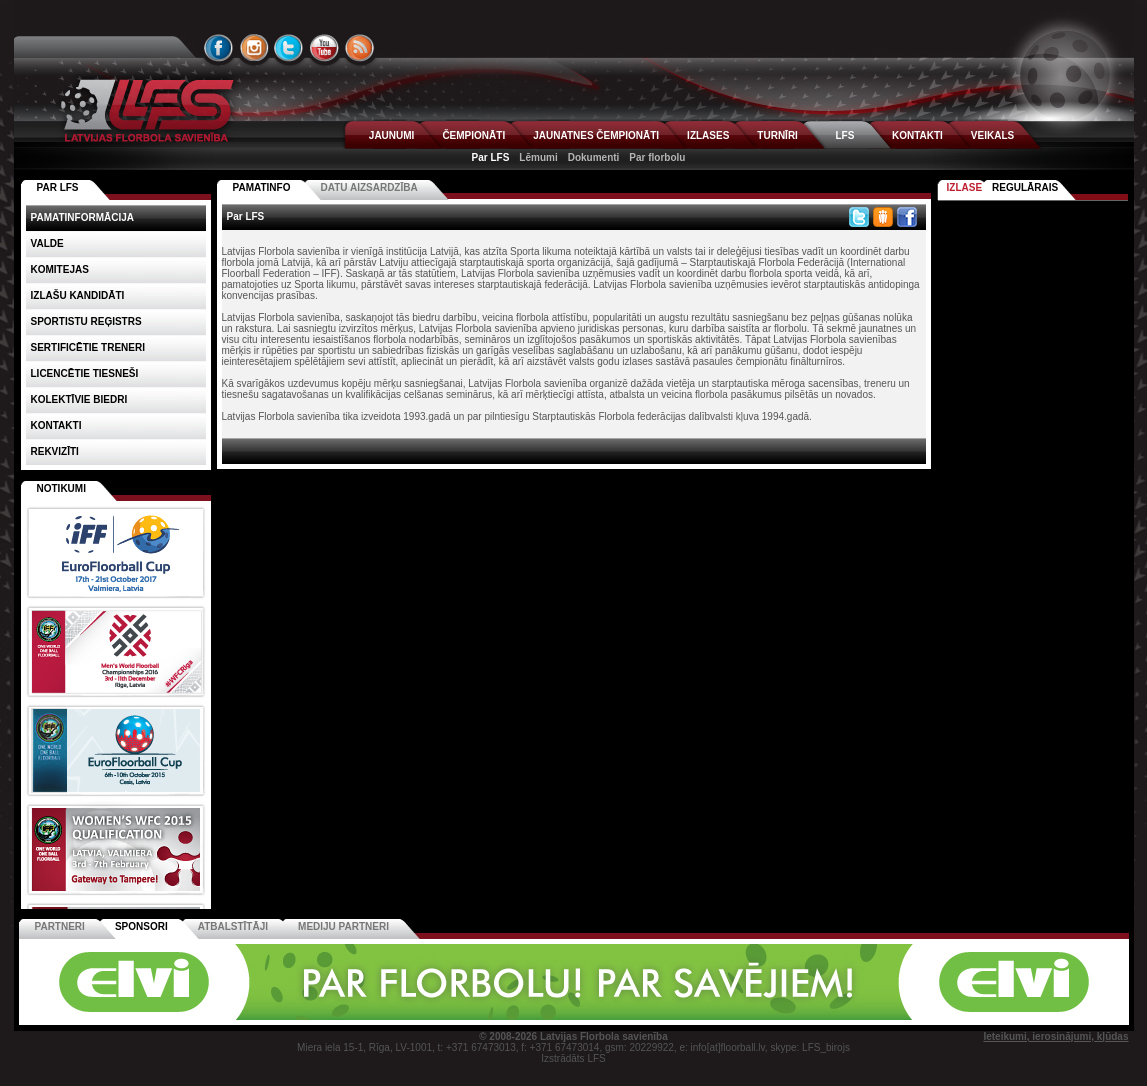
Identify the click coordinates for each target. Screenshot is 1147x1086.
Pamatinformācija (83, 217)
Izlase (965, 187)
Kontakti (56, 425)
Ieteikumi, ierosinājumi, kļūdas (1055, 1036)
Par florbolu (657, 157)
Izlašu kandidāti (78, 295)
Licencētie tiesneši (85, 373)
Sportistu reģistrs (86, 321)
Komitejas (60, 269)
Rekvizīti (55, 451)
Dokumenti (594, 157)
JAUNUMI (392, 135)
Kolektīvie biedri (79, 399)
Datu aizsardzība (368, 187)
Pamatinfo (262, 187)
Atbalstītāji (233, 926)
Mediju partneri (343, 926)
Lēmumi (538, 157)
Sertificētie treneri (88, 347)
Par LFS (491, 157)
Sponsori (141, 926)
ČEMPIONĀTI (473, 135)
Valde (47, 243)
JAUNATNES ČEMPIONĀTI (596, 135)
